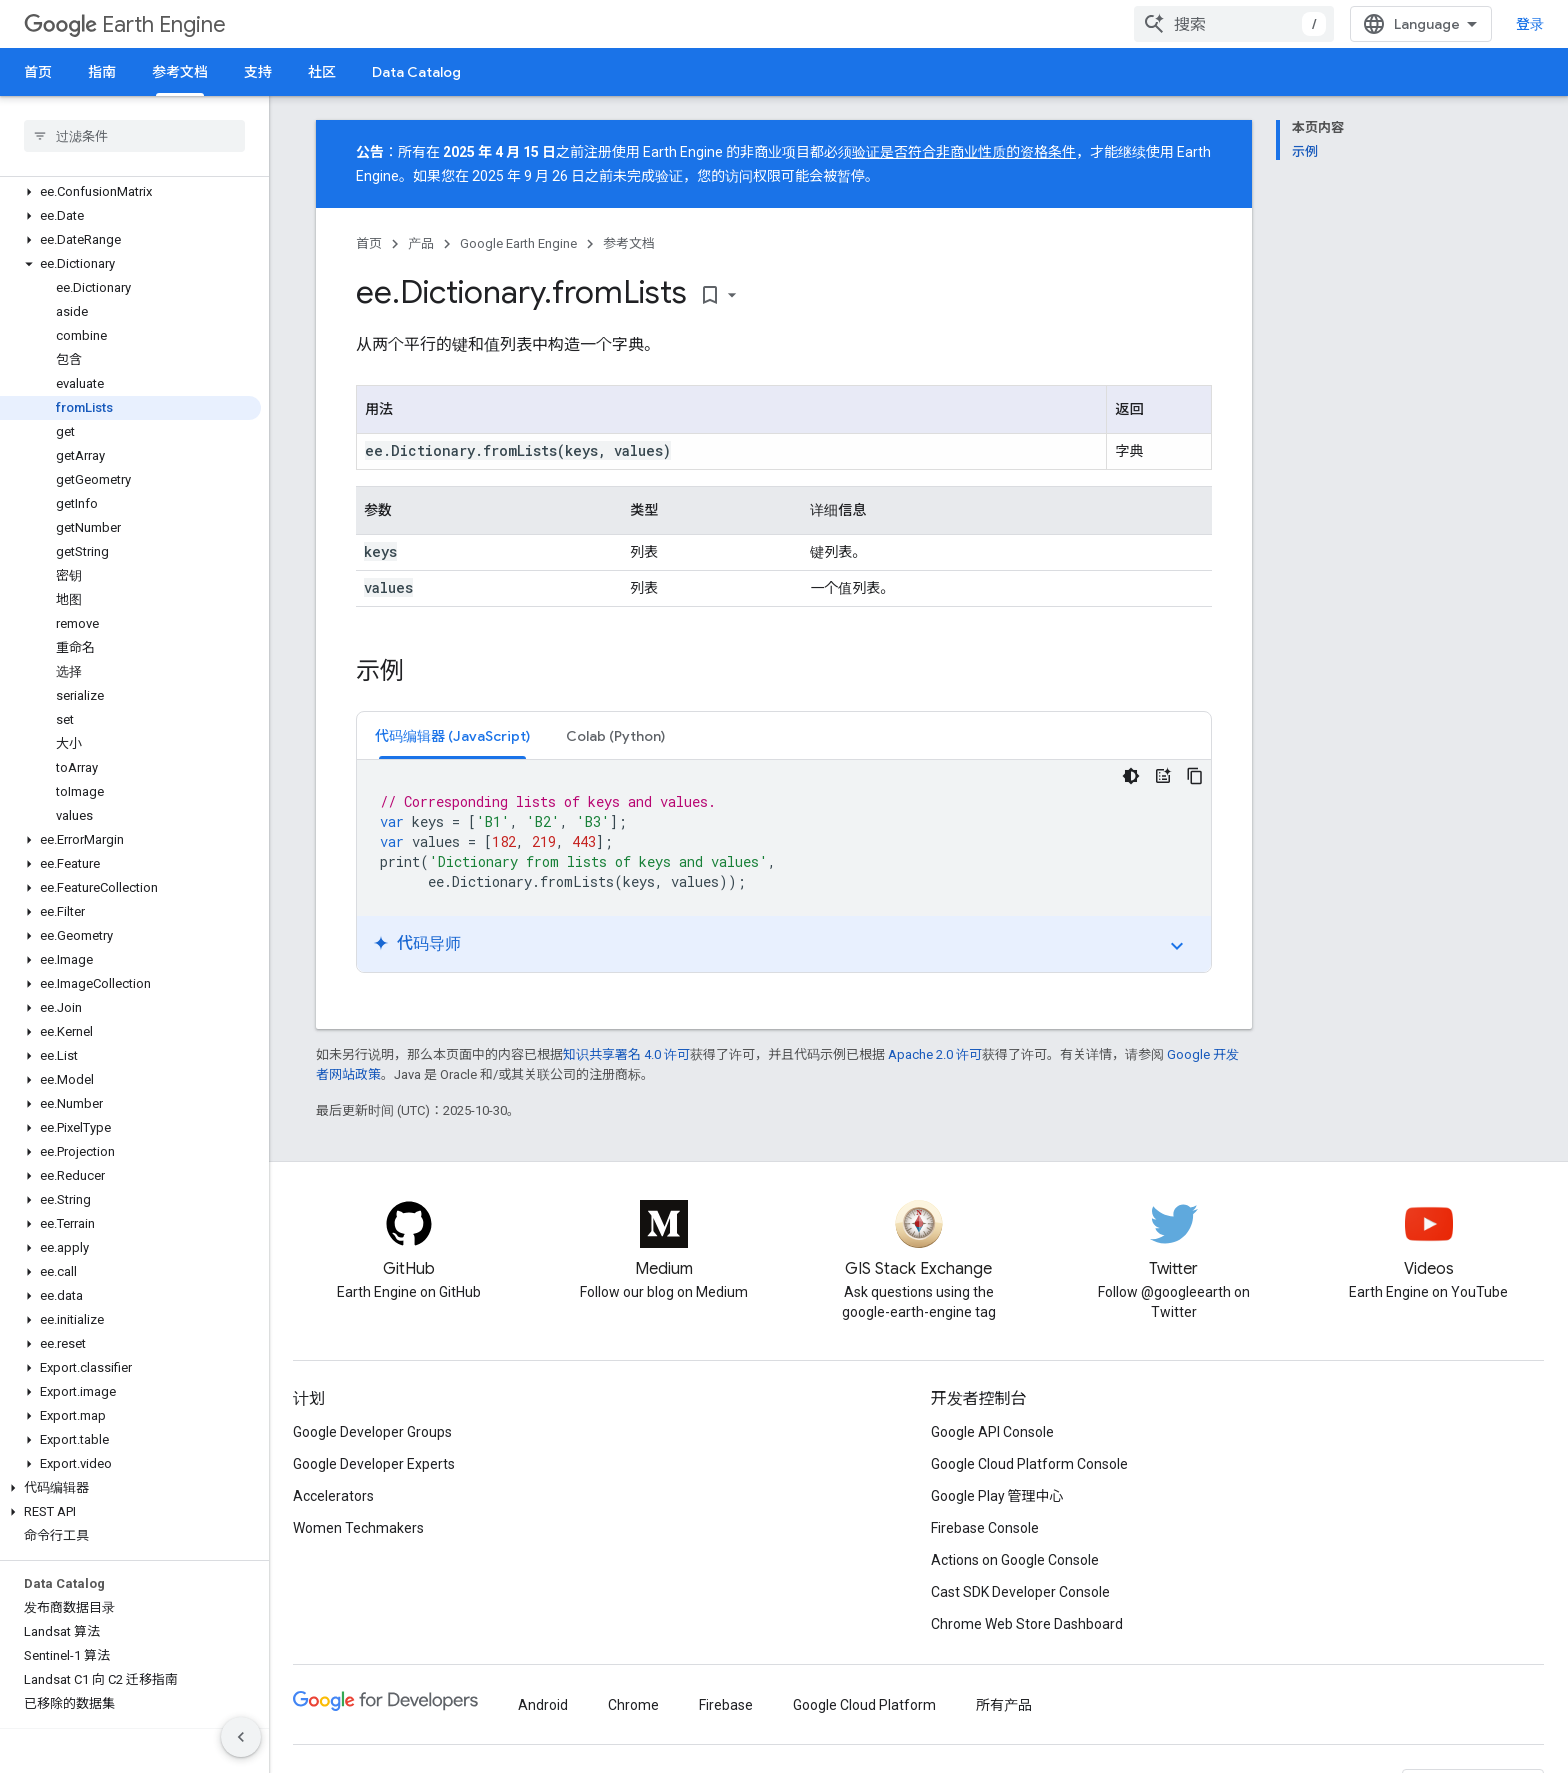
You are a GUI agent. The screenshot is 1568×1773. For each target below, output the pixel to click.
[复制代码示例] (1195, 776)
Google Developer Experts (374, 1464)
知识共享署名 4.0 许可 (626, 1054)
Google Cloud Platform (864, 1705)
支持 (258, 72)
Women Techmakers (358, 1528)
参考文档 (629, 243)
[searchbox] (134, 136)
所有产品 (1004, 1705)
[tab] (452, 735)
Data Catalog (416, 72)
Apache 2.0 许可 (935, 1054)
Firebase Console (985, 1528)
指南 (102, 72)
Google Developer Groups (372, 1432)
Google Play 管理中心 (997, 1496)
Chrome (633, 1705)
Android (543, 1705)
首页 (38, 72)
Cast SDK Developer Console (1020, 1592)
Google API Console (992, 1432)
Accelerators (333, 1496)
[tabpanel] (784, 866)
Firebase (726, 1705)
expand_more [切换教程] (1177, 946)
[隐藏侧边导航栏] (241, 1737)
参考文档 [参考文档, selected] (180, 72)
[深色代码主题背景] (1131, 776)
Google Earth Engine (518, 243)
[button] (130, 192)
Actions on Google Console (1015, 1560)
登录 (1530, 24)
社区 (322, 72)
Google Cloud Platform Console (1029, 1464)
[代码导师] (1163, 776)
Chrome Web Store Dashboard (1027, 1624)
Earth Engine (125, 24)
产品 (421, 243)
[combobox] (1234, 24)
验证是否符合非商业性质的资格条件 (964, 152)
